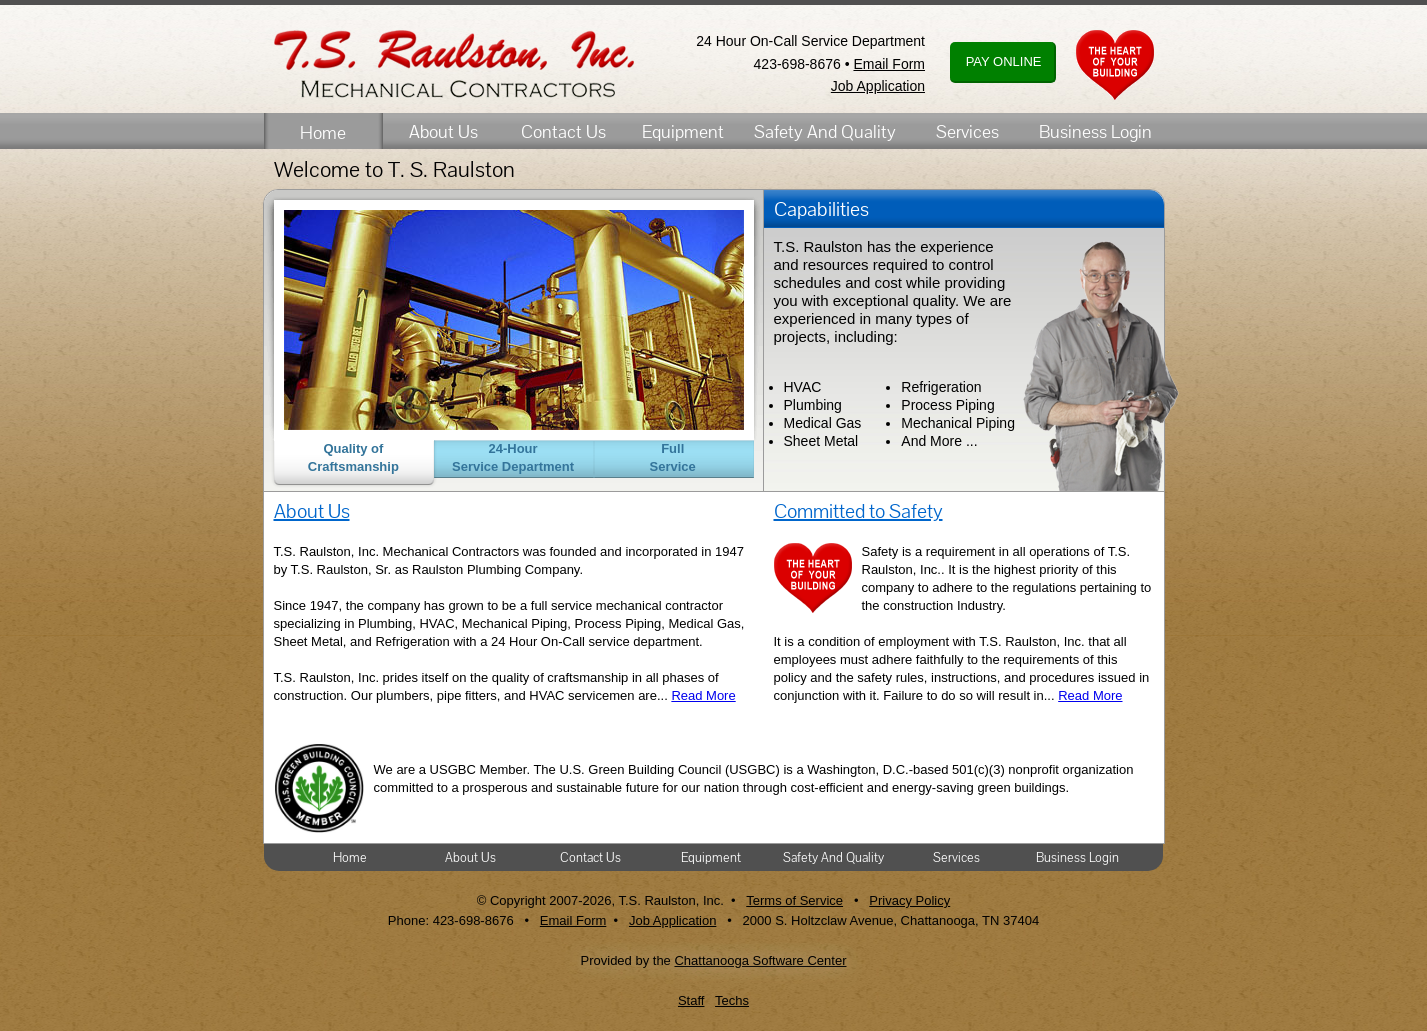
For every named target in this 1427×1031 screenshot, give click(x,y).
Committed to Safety (858, 511)
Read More (703, 695)
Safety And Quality (825, 131)
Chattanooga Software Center (760, 960)
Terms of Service (794, 900)
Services (967, 131)
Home (323, 132)
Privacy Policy (909, 900)
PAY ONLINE (1001, 61)
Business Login (1095, 131)
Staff (691, 1000)
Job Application (878, 86)
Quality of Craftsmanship (353, 457)
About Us (443, 131)
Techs (732, 1000)
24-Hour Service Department (513, 457)
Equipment (683, 131)
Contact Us (563, 131)
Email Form (889, 64)
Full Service (673, 457)
